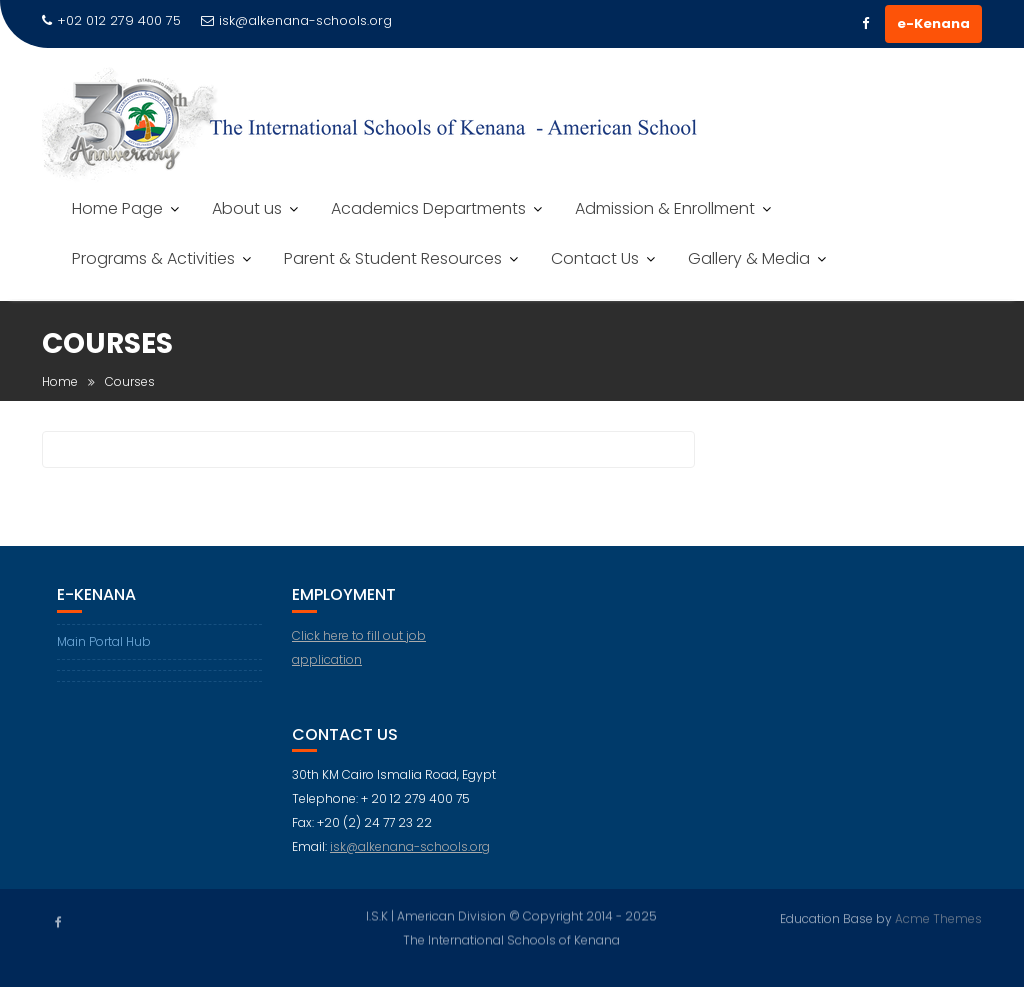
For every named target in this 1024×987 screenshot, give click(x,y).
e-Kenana (933, 23)
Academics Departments (428, 208)
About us (247, 208)
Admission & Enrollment (665, 208)
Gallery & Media (749, 258)
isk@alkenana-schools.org (296, 20)
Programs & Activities (153, 258)
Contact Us (595, 258)
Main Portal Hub (104, 641)
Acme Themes (938, 917)
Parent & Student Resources (393, 258)
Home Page (117, 208)
